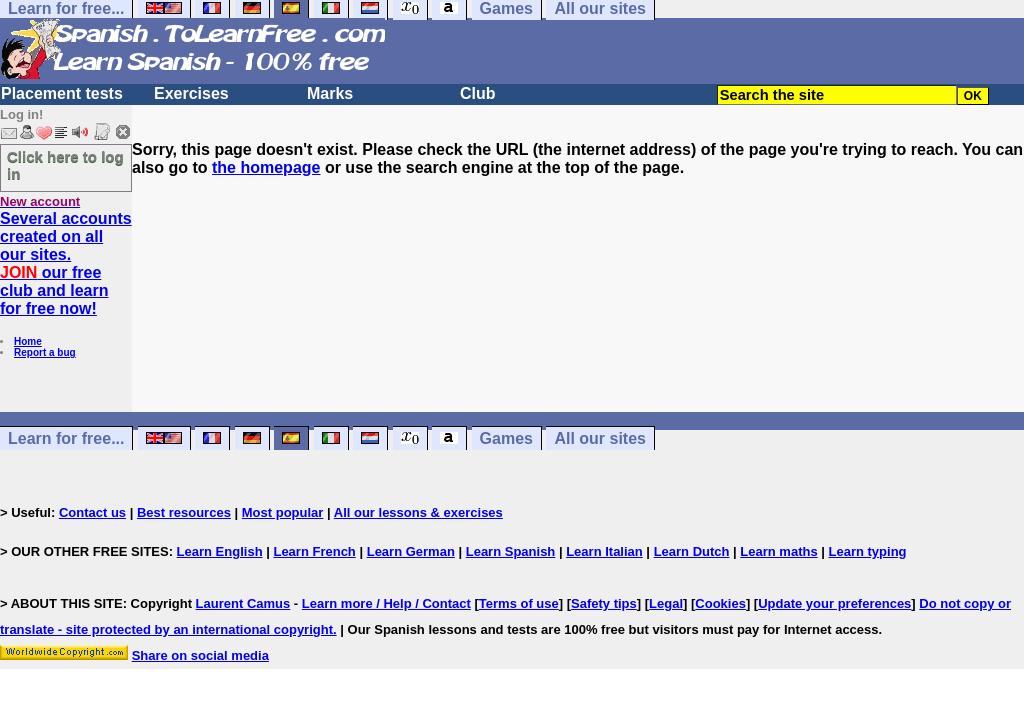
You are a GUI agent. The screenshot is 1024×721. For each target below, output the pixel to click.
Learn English (220, 551)
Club (478, 93)
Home (28, 341)
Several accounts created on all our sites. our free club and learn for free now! (66, 263)
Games (506, 438)
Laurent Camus (243, 603)
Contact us (92, 512)
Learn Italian (604, 551)
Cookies (720, 603)
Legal (666, 603)
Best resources (184, 512)
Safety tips (604, 603)
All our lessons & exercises (418, 512)
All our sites (600, 438)
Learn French (314, 551)
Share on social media (200, 655)
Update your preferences (834, 603)
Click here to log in (65, 165)
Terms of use (519, 603)
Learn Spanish (511, 551)
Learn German (411, 551)
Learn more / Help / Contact (386, 603)
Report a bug (45, 352)
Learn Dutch (692, 551)
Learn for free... (66, 438)
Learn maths (778, 551)
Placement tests (62, 93)
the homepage (266, 167)
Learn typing (868, 551)
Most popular (283, 512)
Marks (330, 93)
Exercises (191, 93)
